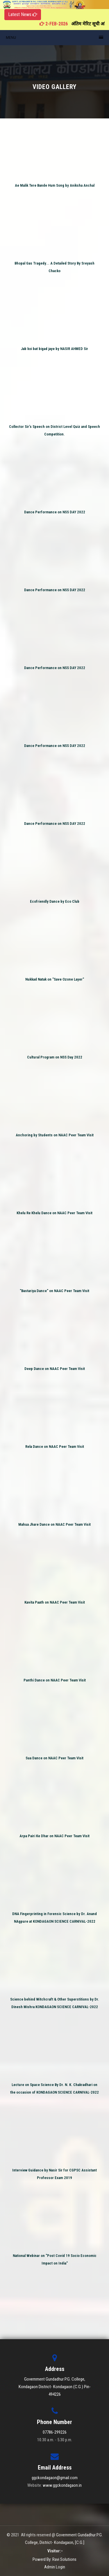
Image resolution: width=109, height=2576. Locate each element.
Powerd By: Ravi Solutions (54, 2559)
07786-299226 (55, 2432)
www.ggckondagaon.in (62, 2485)
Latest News (22, 14)
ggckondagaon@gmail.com (55, 2477)
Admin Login (54, 2567)
